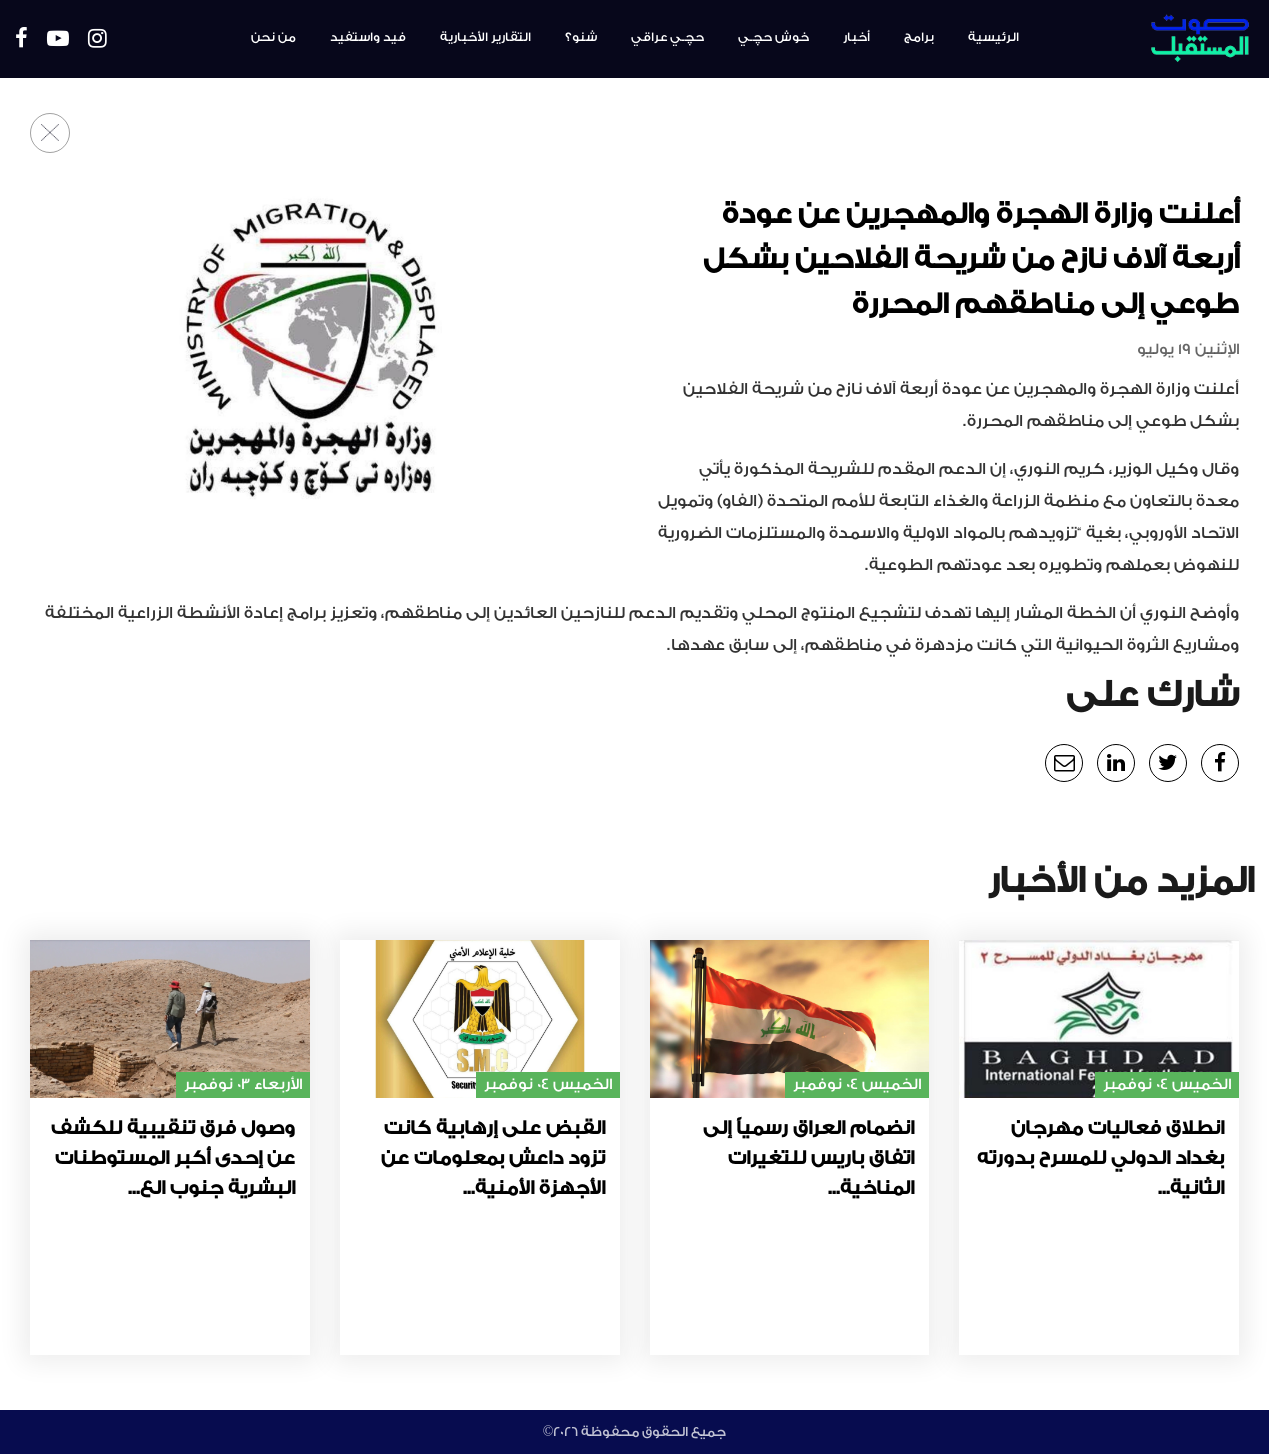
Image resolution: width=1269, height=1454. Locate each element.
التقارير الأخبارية (485, 37)
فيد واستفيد (368, 37)
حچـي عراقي (667, 37)
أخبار (856, 37)
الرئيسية (993, 37)
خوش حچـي (773, 37)
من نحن (273, 37)
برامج (919, 37)
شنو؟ (581, 37)
